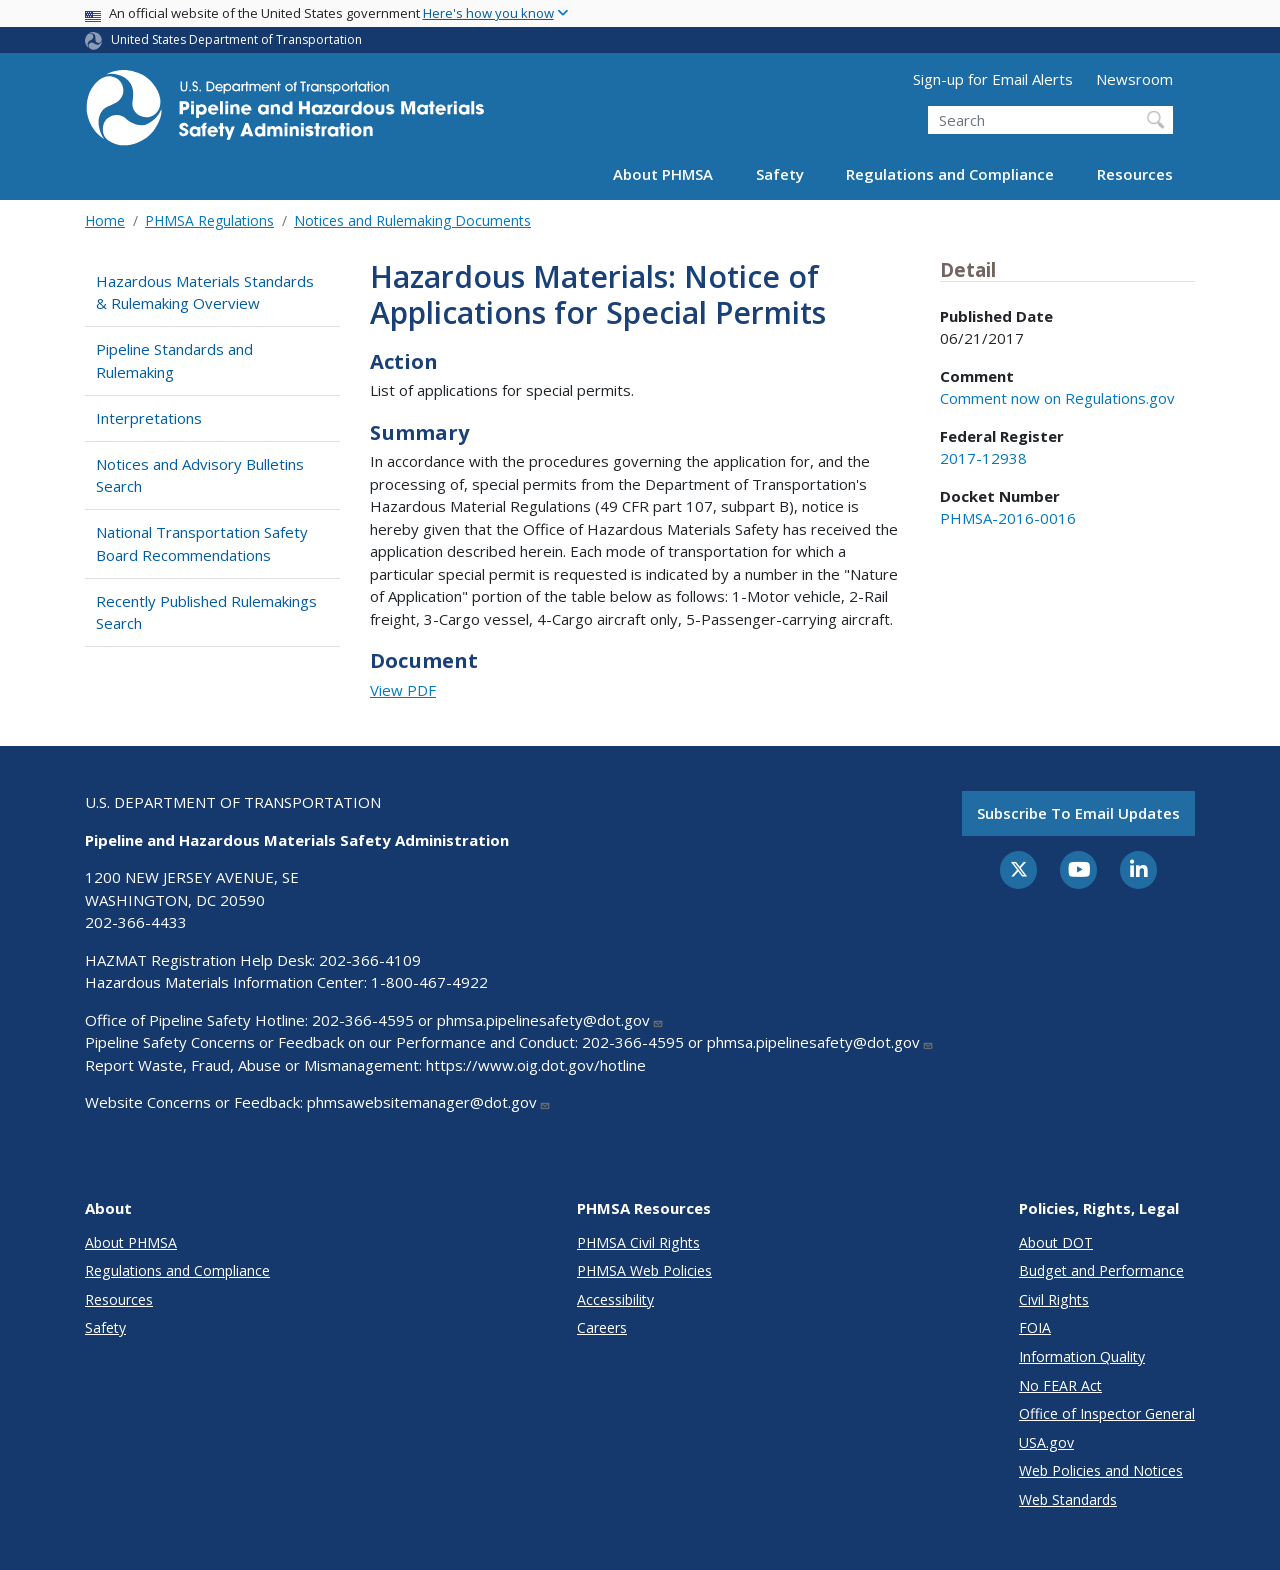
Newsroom (1134, 79)
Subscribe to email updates (1078, 813)
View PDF (403, 690)
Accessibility (615, 1299)
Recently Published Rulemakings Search (206, 612)
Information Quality (1082, 1356)
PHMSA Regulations (209, 220)
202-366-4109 (370, 960)
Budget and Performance (1101, 1270)
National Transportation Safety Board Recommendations (202, 543)
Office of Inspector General (1107, 1413)
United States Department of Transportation (236, 39)
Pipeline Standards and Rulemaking (174, 360)
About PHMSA (663, 174)
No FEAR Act (1060, 1385)
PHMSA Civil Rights (638, 1242)
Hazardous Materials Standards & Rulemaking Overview (205, 292)
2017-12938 (983, 458)
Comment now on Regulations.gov (1057, 398)
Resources (1135, 174)
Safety (780, 174)
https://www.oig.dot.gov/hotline (536, 1065)
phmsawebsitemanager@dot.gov (429, 1102)
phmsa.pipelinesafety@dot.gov (550, 1020)
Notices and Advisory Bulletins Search (200, 475)
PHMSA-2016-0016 (1008, 518)
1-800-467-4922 (429, 982)
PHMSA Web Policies (644, 1270)
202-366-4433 (136, 922)
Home (105, 220)
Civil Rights (1054, 1299)
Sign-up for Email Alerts (993, 79)
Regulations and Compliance (950, 174)
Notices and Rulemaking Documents (412, 220)
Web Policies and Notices (1101, 1470)
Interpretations (149, 418)
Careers (602, 1327)
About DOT (1056, 1242)
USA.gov (1046, 1442)
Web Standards (1068, 1499)
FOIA (1035, 1327)
